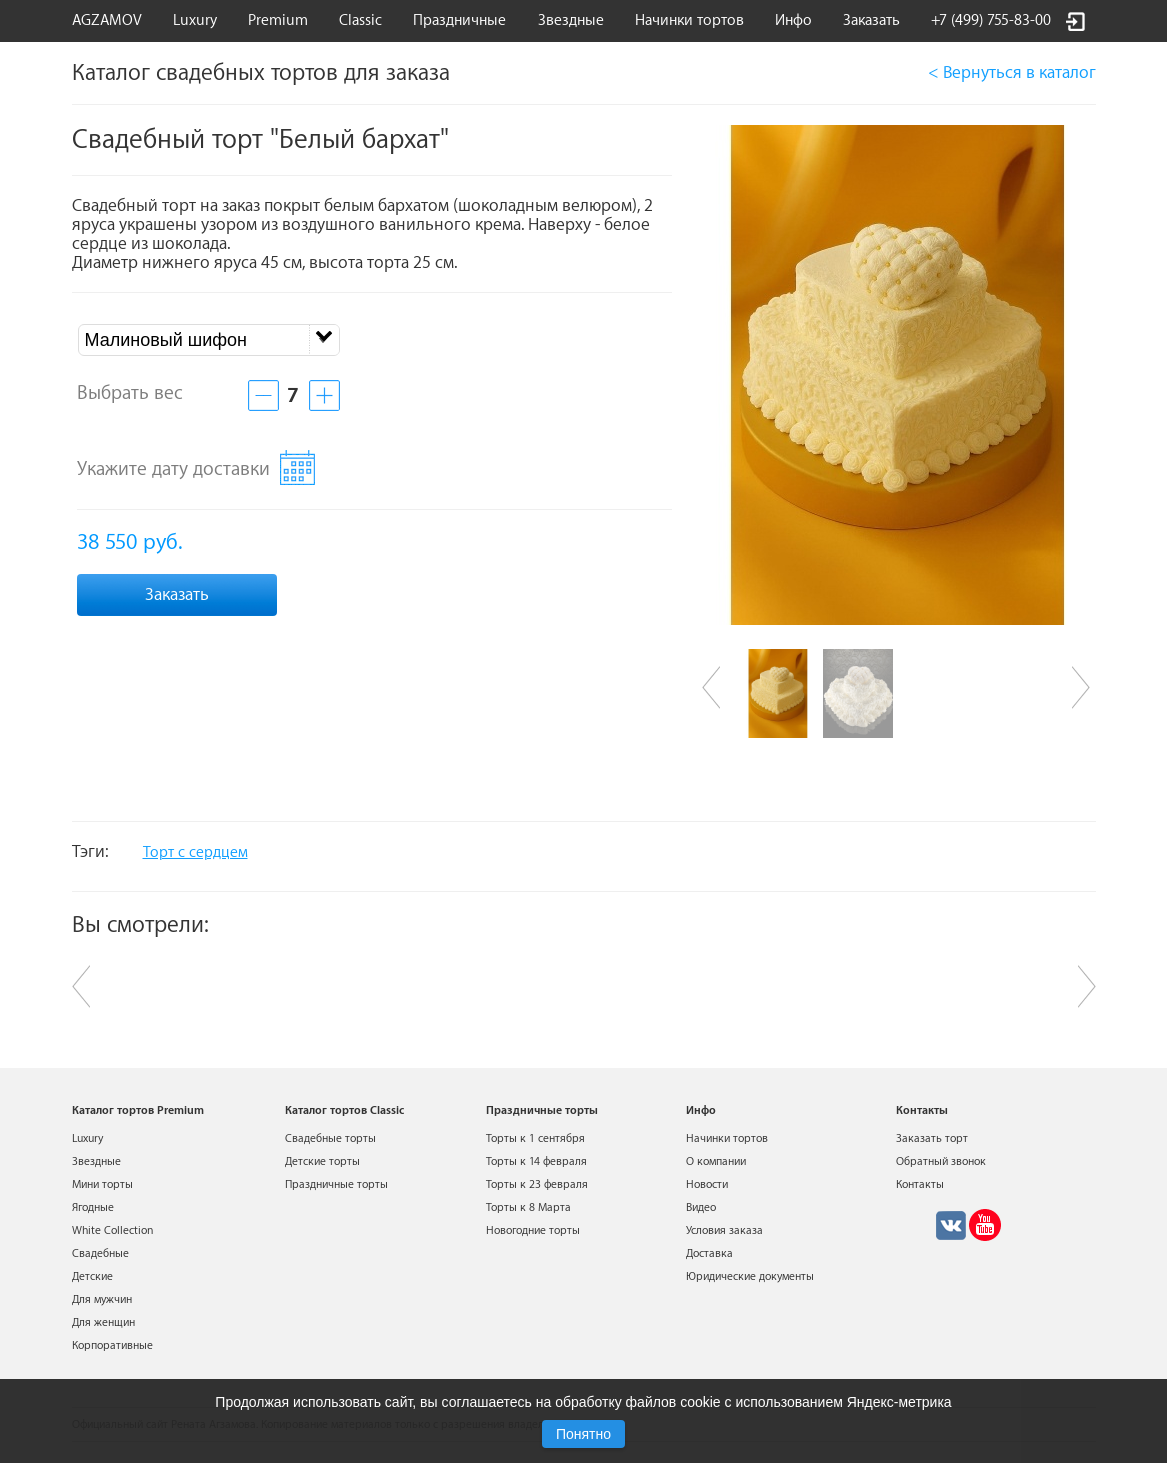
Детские (92, 1276)
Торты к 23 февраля (537, 1184)
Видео (701, 1207)
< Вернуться (1012, 72)
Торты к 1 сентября (535, 1138)
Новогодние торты (533, 1230)
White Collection (112, 1230)
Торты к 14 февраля (536, 1161)
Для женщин (103, 1322)
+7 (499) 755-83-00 (991, 20)
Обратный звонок (941, 1161)
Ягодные (93, 1207)
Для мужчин (102, 1299)
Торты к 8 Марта (528, 1207)
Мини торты (102, 1184)
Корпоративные (112, 1345)
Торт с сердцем (195, 852)
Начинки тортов (689, 20)
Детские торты (322, 1161)
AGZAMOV (107, 20)
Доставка (709, 1253)
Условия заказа (724, 1230)
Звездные (571, 20)
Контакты (920, 1184)
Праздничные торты (336, 1184)
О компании (716, 1161)
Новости (707, 1184)
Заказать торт (932, 1138)
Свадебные (100, 1253)
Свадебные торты (330, 1138)
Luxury (195, 20)
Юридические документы (750, 1276)
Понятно (583, 1434)
